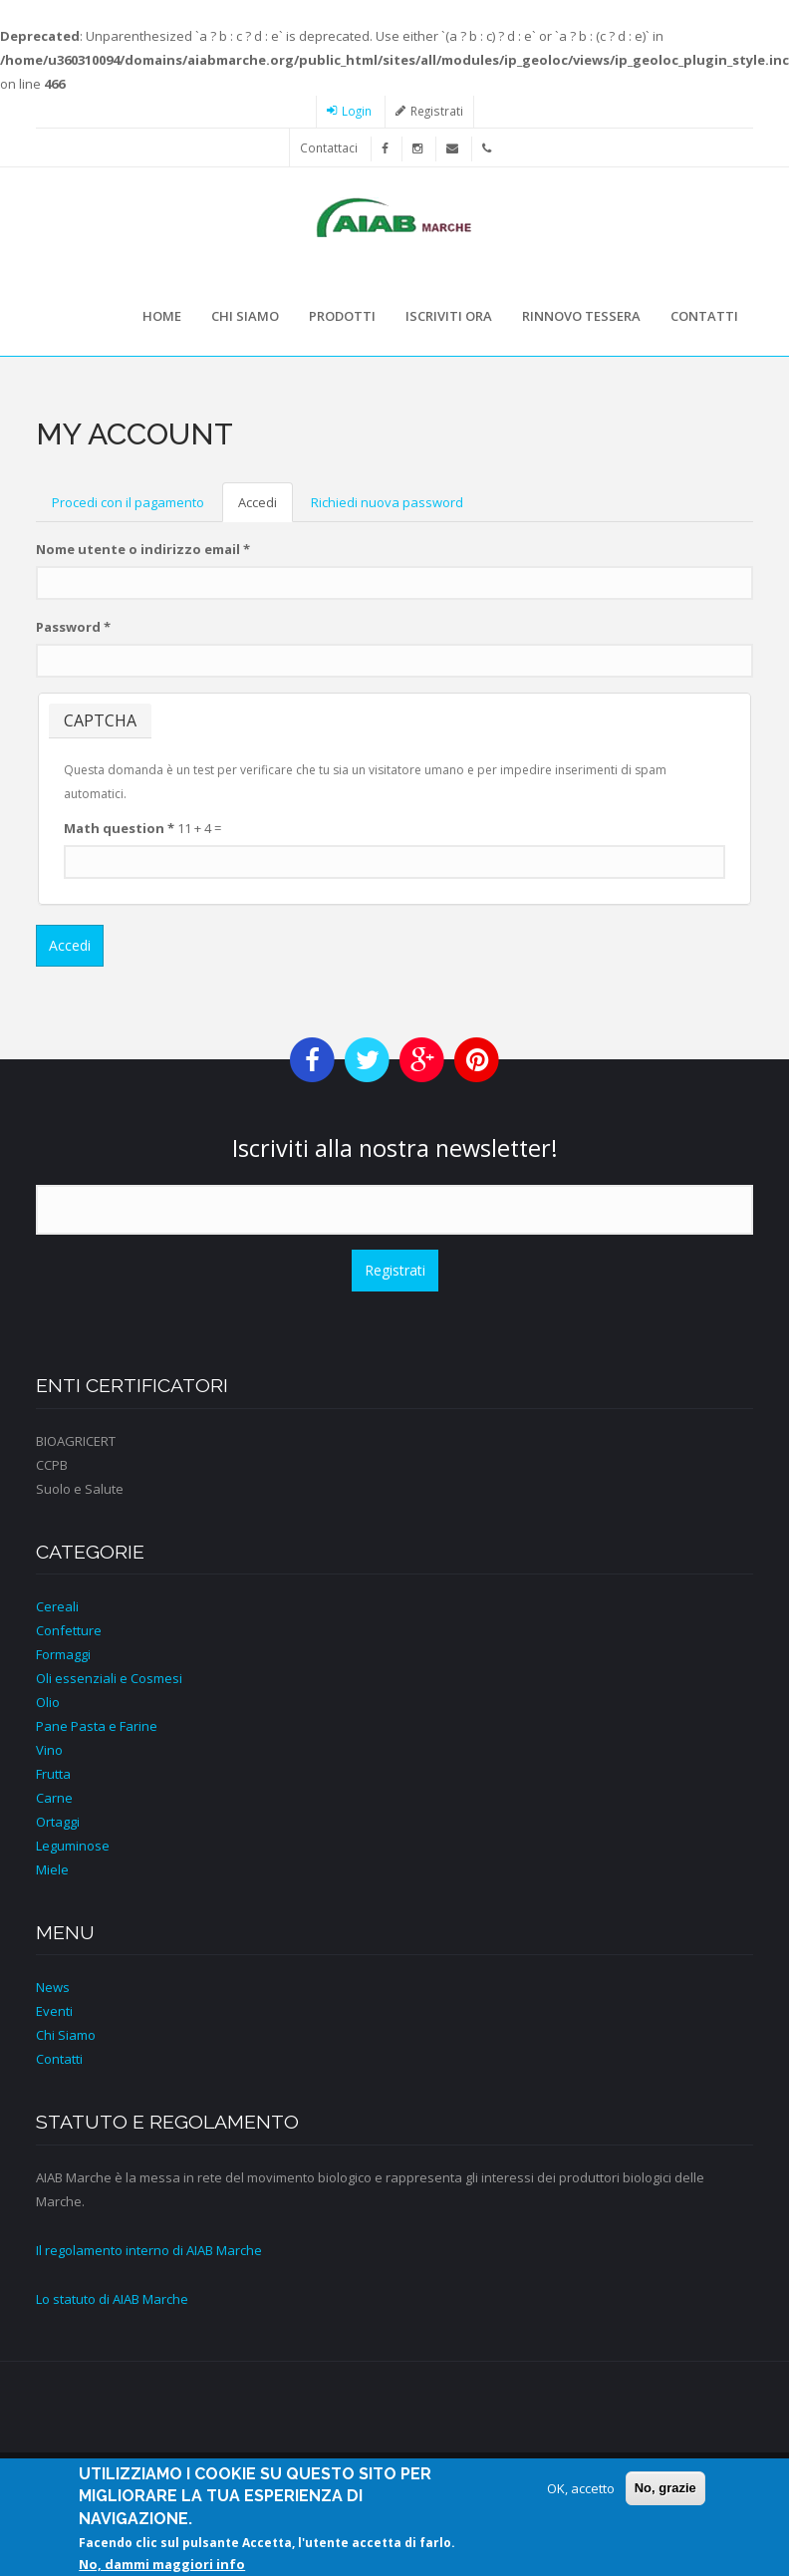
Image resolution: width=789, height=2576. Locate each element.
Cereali (57, 1606)
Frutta (53, 1774)
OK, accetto (581, 2495)
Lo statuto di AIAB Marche (112, 2299)
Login (357, 111)
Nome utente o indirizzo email (143, 549)
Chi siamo (245, 316)
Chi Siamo (66, 2035)
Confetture (69, 1630)
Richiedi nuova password (387, 502)
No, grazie (665, 2494)
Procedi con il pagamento (128, 502)
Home (161, 316)
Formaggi (63, 1654)
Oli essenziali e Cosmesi (109, 1678)
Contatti (704, 316)
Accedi (265, 508)
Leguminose (73, 1846)
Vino (49, 1750)
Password (73, 627)
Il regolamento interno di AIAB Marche (149, 2250)
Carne (54, 1798)
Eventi (54, 2011)
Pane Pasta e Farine (96, 1726)
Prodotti (342, 316)
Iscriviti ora (448, 316)
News (53, 1987)
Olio (48, 1702)
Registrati (436, 111)
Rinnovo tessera (581, 316)
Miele (52, 1869)
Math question (119, 828)
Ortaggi (58, 1822)
